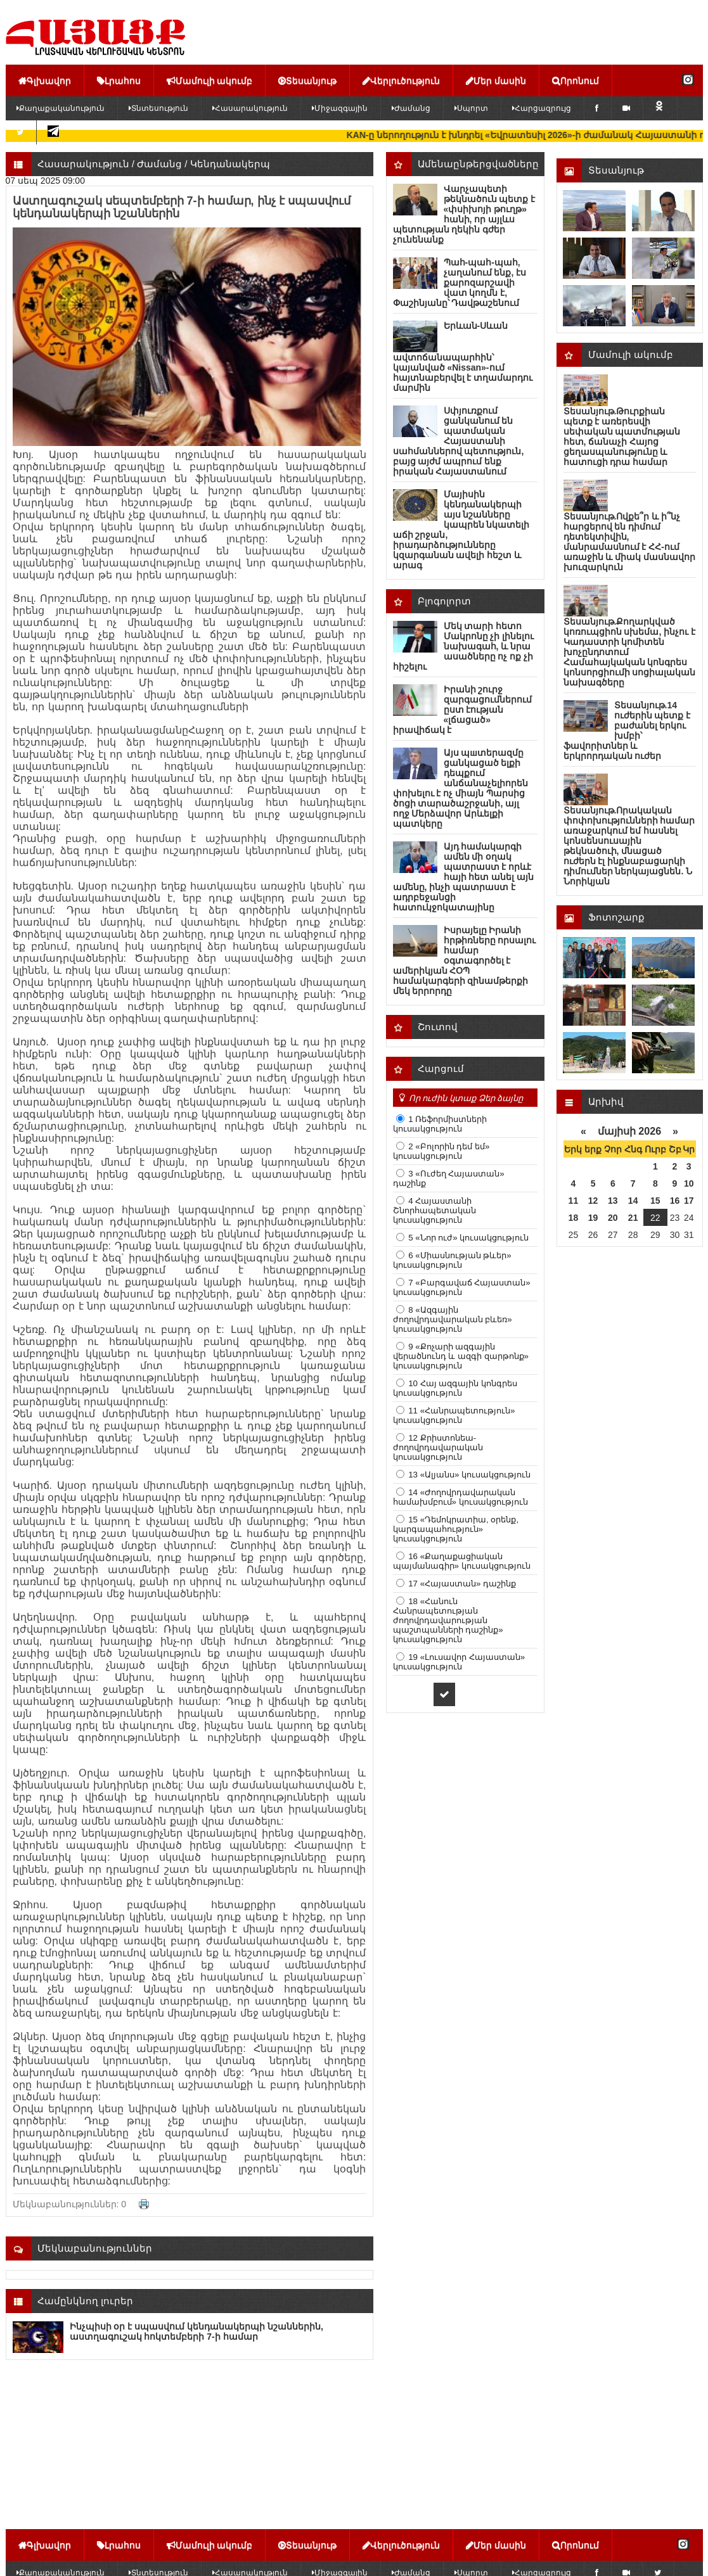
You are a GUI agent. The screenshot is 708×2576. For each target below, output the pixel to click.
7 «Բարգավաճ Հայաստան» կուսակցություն (462, 1287)
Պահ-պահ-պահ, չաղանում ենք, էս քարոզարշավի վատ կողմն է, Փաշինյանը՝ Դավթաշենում (460, 282)
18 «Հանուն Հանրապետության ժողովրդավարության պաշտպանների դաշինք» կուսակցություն (448, 1620)
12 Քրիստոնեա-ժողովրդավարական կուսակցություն (438, 1447)
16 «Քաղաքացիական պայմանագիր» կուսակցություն (462, 1561)
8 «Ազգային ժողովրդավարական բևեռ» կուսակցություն (452, 1319)
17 (689, 1201)
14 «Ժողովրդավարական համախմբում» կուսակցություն (460, 1497)
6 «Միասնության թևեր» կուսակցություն (452, 1260)
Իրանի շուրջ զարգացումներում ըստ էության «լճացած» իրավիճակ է (462, 709)
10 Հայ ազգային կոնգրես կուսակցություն (455, 1388)
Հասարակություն (250, 108)
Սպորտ (471, 108)
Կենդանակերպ (230, 163)
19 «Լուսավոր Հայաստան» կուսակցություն (459, 1661)
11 (574, 1201)
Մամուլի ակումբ (210, 80)
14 (633, 1201)
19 (593, 1218)
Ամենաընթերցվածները (478, 163)
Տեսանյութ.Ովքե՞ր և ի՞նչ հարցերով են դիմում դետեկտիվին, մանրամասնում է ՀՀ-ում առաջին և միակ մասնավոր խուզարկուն (629, 541)
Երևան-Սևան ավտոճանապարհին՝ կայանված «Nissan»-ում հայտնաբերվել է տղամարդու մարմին (463, 357)
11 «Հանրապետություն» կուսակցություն (454, 1415)
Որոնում (575, 80)
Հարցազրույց (541, 108)
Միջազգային (340, 108)
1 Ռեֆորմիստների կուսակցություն (440, 1123)
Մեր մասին (496, 80)
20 (613, 1218)
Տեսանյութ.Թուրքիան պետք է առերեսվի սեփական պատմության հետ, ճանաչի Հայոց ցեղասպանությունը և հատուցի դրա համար (622, 436)
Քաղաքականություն (60, 108)
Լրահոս (119, 80)
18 (574, 1218)
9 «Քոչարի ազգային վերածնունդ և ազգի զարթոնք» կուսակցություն (461, 1356)
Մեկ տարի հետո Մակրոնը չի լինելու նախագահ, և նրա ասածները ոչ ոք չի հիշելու (463, 646)
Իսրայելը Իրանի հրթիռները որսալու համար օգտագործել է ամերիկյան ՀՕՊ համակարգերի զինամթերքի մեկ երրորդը (464, 960)
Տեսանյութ (307, 80)
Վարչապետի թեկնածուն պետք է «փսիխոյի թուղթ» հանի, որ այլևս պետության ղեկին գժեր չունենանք (464, 214)
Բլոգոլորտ (444, 601)
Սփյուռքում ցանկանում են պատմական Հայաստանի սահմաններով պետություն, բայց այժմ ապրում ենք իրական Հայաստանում (458, 440)
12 (593, 1201)
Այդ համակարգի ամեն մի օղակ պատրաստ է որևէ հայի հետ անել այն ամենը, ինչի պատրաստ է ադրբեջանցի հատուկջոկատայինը (463, 876)
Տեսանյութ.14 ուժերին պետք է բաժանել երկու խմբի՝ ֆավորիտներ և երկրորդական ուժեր (627, 730)
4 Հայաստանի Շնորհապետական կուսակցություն (434, 1210)
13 (613, 1201)
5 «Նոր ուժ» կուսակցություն (467, 1237)
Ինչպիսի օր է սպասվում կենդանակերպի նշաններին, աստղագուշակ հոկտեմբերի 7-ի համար (196, 2331)
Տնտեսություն (158, 108)
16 (675, 1201)
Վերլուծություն (401, 80)
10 (689, 1183)
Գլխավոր (44, 80)
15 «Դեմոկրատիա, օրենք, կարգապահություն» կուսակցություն (456, 1529)
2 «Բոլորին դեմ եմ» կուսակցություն (441, 1151)
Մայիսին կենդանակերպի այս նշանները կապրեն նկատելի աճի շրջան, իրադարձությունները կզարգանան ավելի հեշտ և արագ (461, 529)
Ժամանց (411, 108)
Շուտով (438, 1026)
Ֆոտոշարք (616, 917)
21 (633, 1218)
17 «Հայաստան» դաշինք (461, 1583)
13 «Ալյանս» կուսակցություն (468, 1474)
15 (655, 1201)
